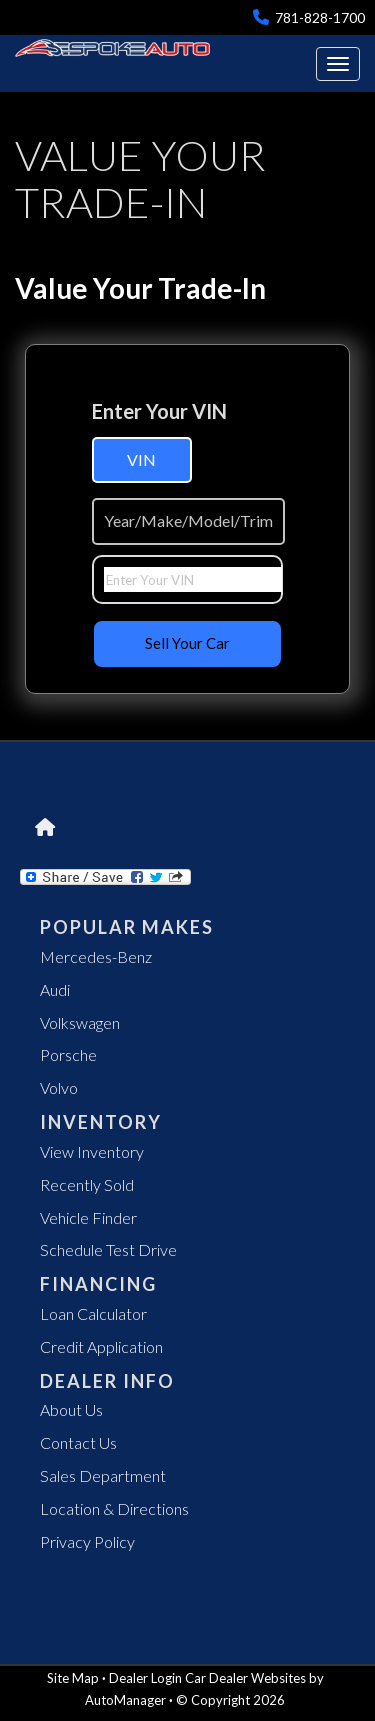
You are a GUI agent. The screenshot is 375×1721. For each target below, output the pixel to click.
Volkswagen (80, 1022)
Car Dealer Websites (245, 1678)
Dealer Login (145, 1678)
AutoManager (125, 1700)
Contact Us (78, 1442)
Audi (55, 989)
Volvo (59, 1087)
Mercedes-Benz (96, 956)
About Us (71, 1409)
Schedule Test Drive (108, 1249)
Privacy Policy (87, 1541)
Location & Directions (114, 1508)
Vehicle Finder (88, 1217)
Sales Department (103, 1475)
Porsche (68, 1054)
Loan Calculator (93, 1313)
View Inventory (92, 1151)
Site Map (73, 1678)
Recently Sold (87, 1184)
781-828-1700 (309, 17)
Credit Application (101, 1346)
